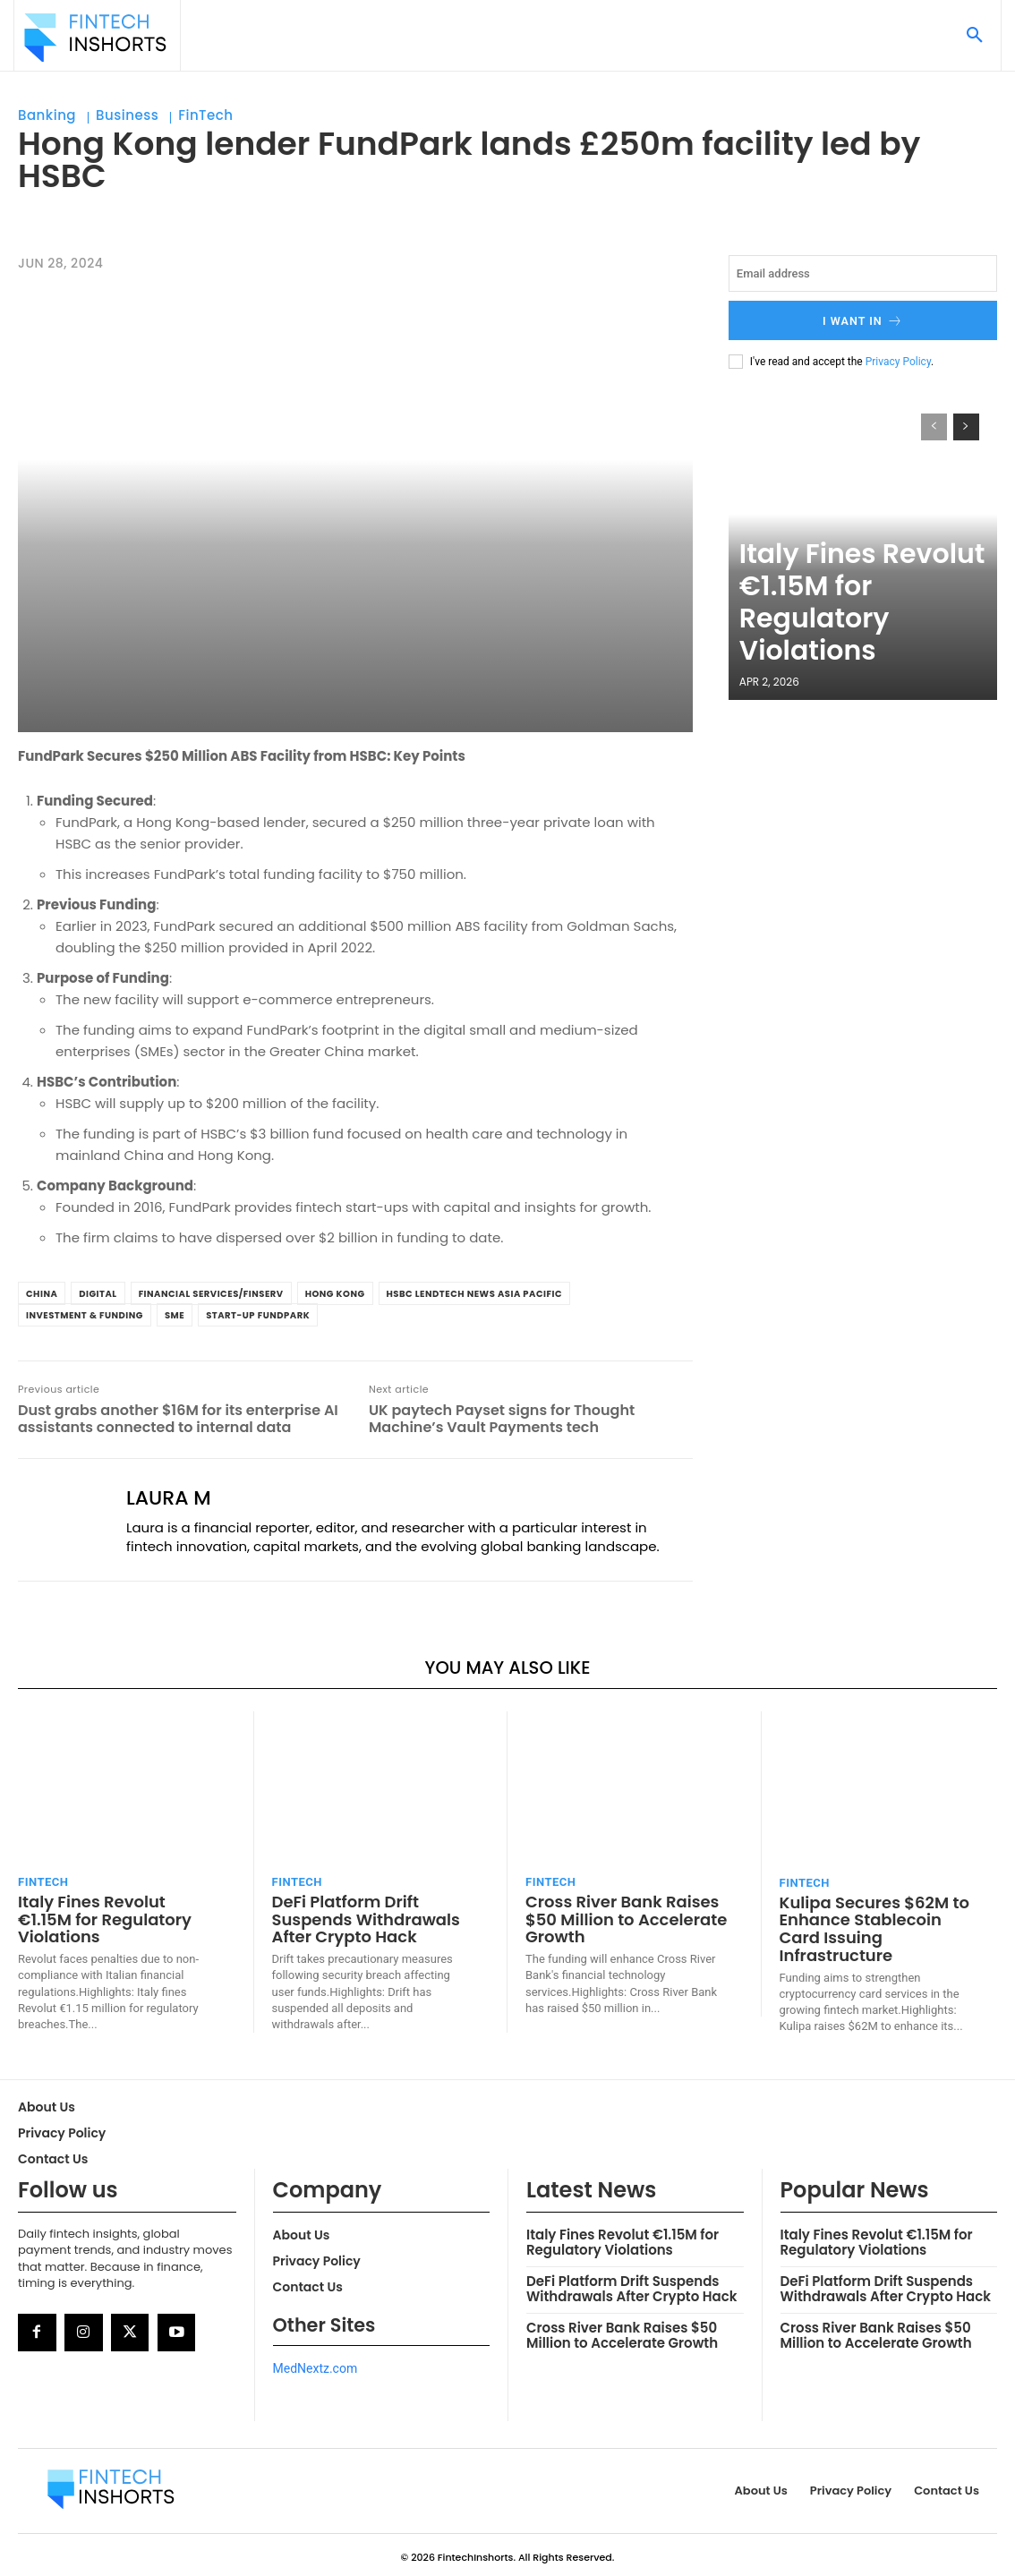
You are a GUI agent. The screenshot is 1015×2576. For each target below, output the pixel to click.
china (41, 1294)
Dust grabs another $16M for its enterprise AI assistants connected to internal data (178, 1419)
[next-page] (966, 424)
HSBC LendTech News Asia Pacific (475, 1294)
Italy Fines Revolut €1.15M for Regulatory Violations (854, 644)
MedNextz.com (315, 2363)
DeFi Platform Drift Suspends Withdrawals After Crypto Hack (361, 1916)
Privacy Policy (898, 358)
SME (174, 1315)
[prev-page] (934, 424)
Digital (97, 1294)
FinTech (205, 115)
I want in (862, 319)
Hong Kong (335, 1294)
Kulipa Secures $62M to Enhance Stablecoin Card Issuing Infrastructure (877, 1917)
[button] (974, 35)
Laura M (168, 1498)
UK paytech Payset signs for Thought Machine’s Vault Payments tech (502, 1419)
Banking (47, 115)
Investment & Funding (84, 1315)
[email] (863, 273)
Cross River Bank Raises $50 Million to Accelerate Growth (620, 1916)
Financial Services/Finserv (211, 1294)
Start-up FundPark (258, 1315)
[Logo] (94, 37)
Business (127, 115)
